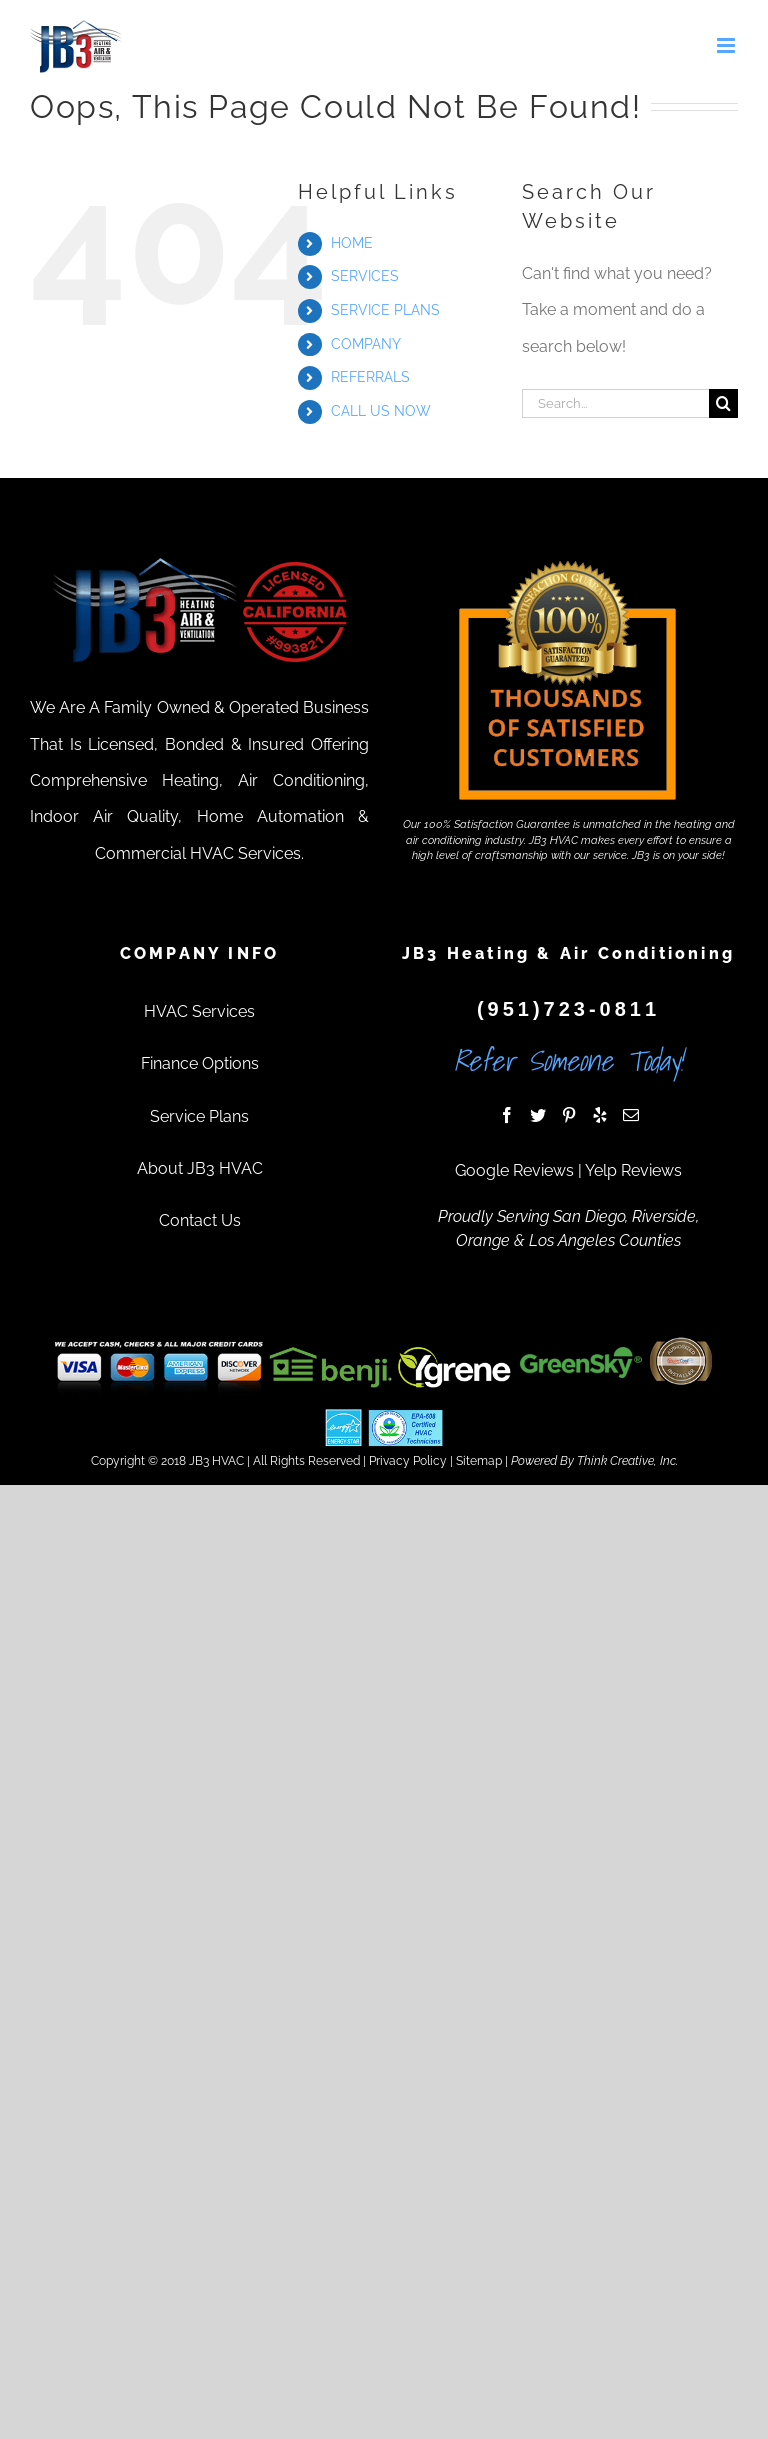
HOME (352, 243)
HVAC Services (199, 1011)
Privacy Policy (408, 1461)
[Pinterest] (569, 1115)
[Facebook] (507, 1115)
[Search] (723, 403)
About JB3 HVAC (200, 1168)
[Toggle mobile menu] (727, 45)
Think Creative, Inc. (627, 1461)
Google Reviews (514, 1170)
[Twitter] (538, 1115)
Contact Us (200, 1220)
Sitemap (479, 1461)
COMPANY (366, 344)
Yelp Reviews (633, 1170)
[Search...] (615, 403)
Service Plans (199, 1116)
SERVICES (365, 276)
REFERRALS (370, 377)
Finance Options (200, 1063)
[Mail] (631, 1115)
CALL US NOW (381, 411)
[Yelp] (600, 1115)
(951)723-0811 (568, 1009)
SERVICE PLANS (385, 310)
